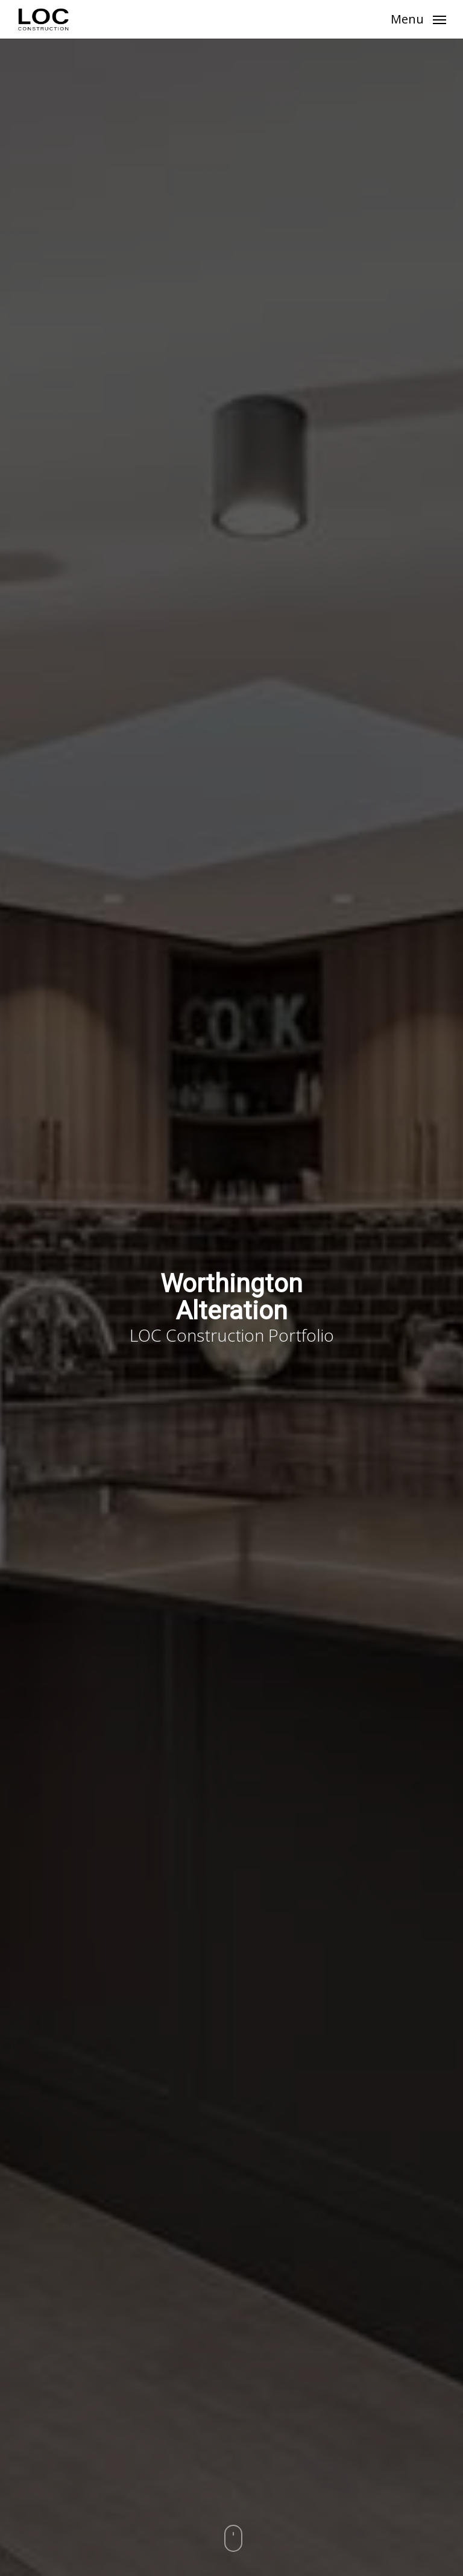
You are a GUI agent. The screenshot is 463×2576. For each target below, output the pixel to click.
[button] (418, 18)
